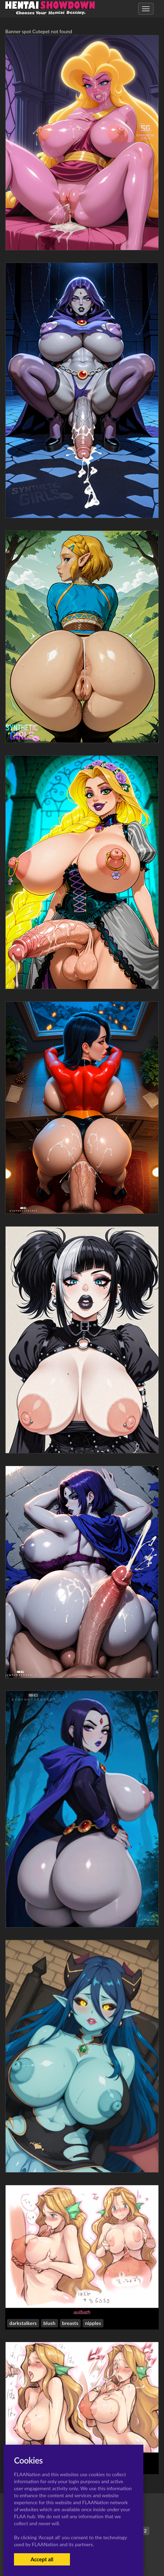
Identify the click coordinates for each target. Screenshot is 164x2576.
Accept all (41, 2559)
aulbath (82, 2312)
